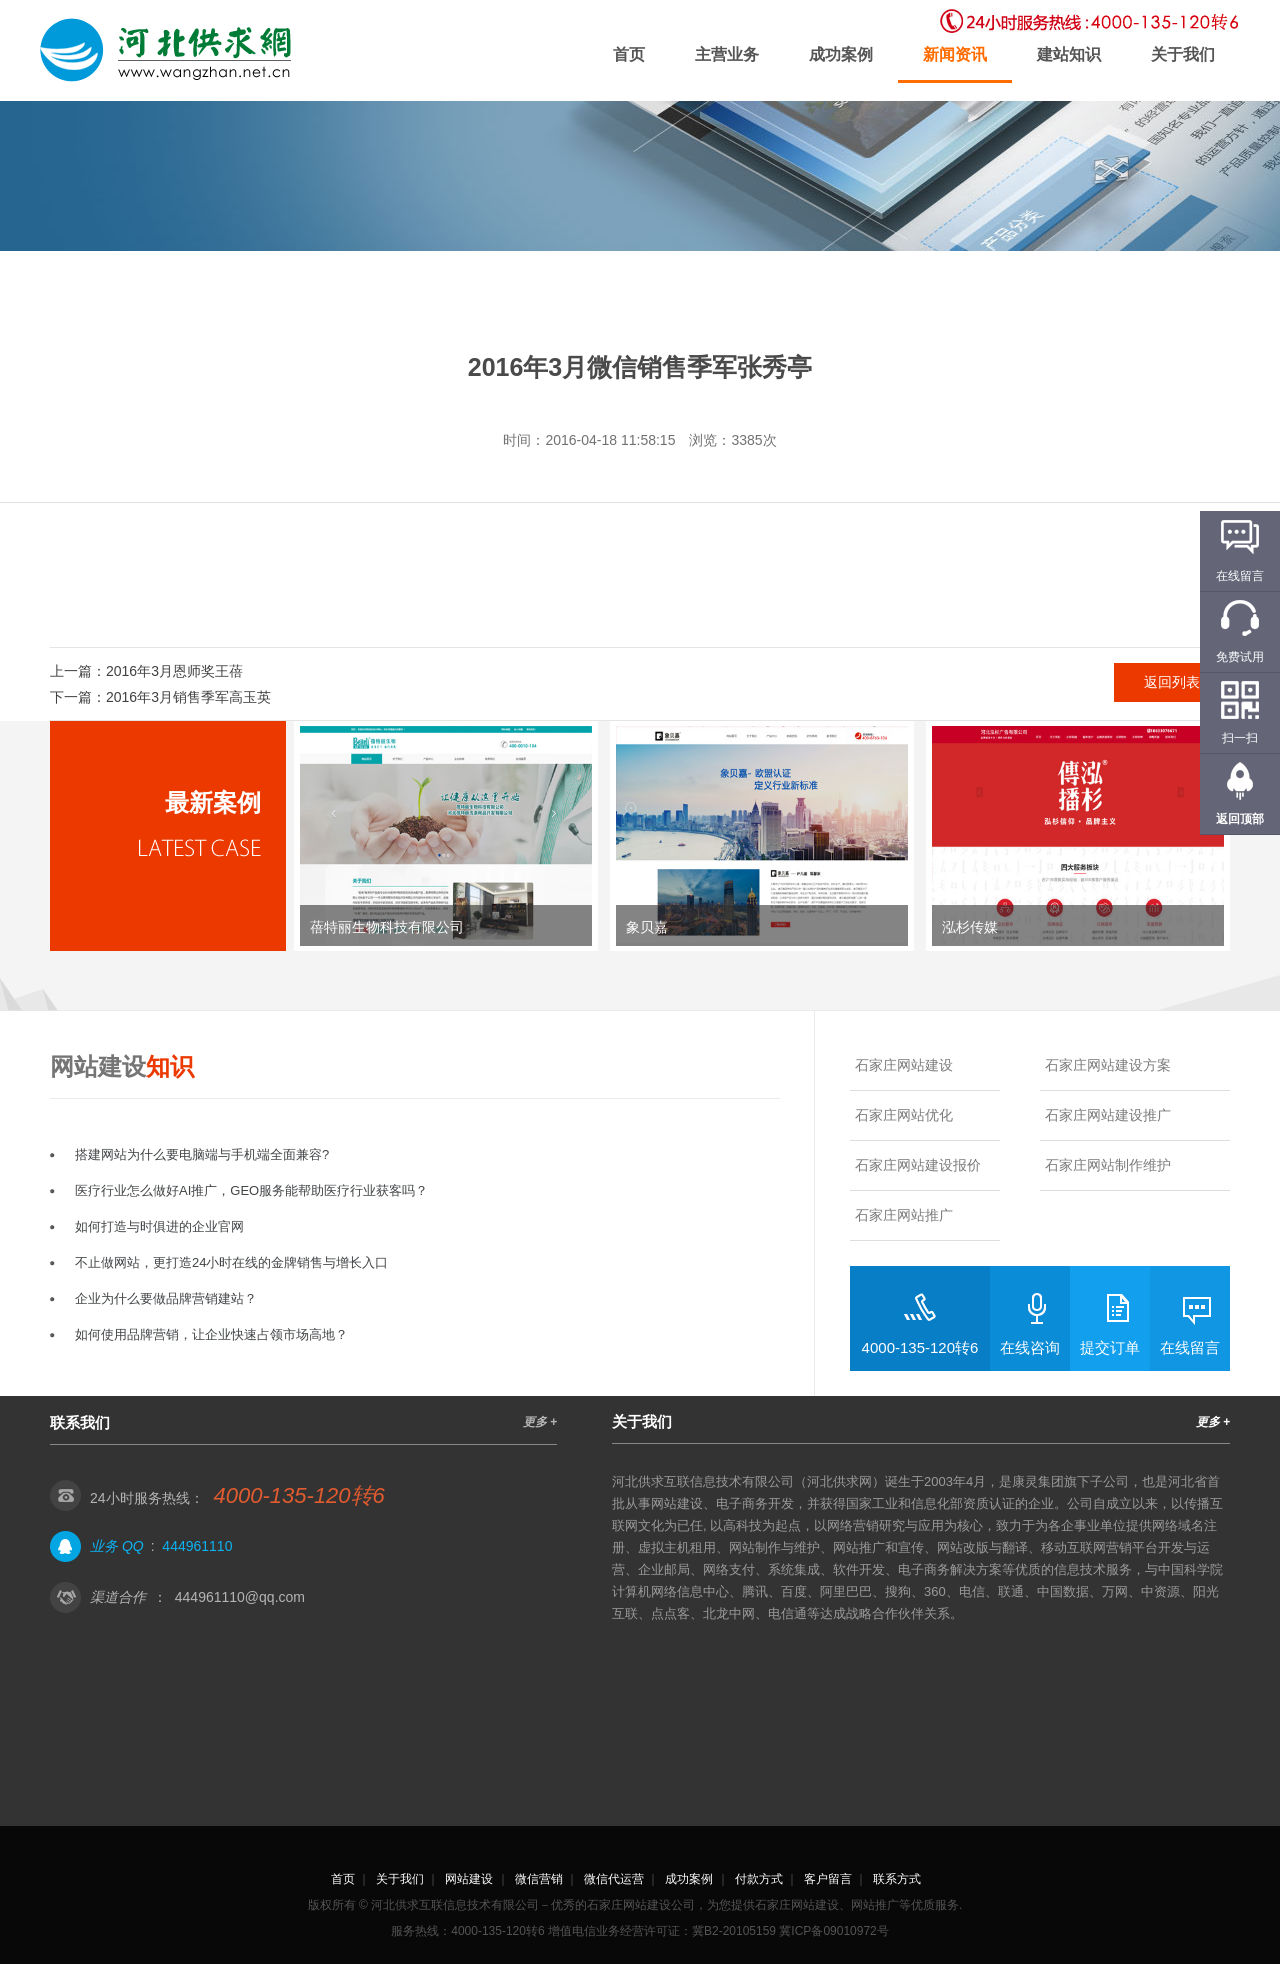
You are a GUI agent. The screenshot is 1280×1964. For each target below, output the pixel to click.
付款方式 (759, 1879)
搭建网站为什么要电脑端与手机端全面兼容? (202, 1154)
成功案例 (841, 54)
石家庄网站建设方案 (1108, 1065)
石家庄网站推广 (904, 1215)
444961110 (197, 1546)
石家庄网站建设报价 (918, 1165)
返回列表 (1172, 682)
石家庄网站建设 (904, 1065)
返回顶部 (1240, 819)
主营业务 (727, 54)
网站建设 (469, 1879)
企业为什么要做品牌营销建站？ (166, 1298)
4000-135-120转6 (920, 1347)
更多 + (540, 1422)
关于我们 (1183, 54)
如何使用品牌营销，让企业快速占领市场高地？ (211, 1334)
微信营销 (539, 1879)
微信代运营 (614, 1879)
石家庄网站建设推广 (1108, 1115)
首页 (629, 54)
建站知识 (1069, 54)
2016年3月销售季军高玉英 (188, 697)
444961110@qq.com (240, 1597)
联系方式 (897, 1879)
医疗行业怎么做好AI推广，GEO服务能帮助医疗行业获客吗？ (251, 1190)
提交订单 (1110, 1347)
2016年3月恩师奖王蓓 (174, 671)
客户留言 (828, 1879)
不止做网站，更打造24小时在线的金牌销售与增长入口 (231, 1262)
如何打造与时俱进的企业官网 (159, 1226)
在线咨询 (1030, 1347)
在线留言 (1190, 1347)
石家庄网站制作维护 (1108, 1165)
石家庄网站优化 (904, 1115)
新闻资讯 (955, 54)
